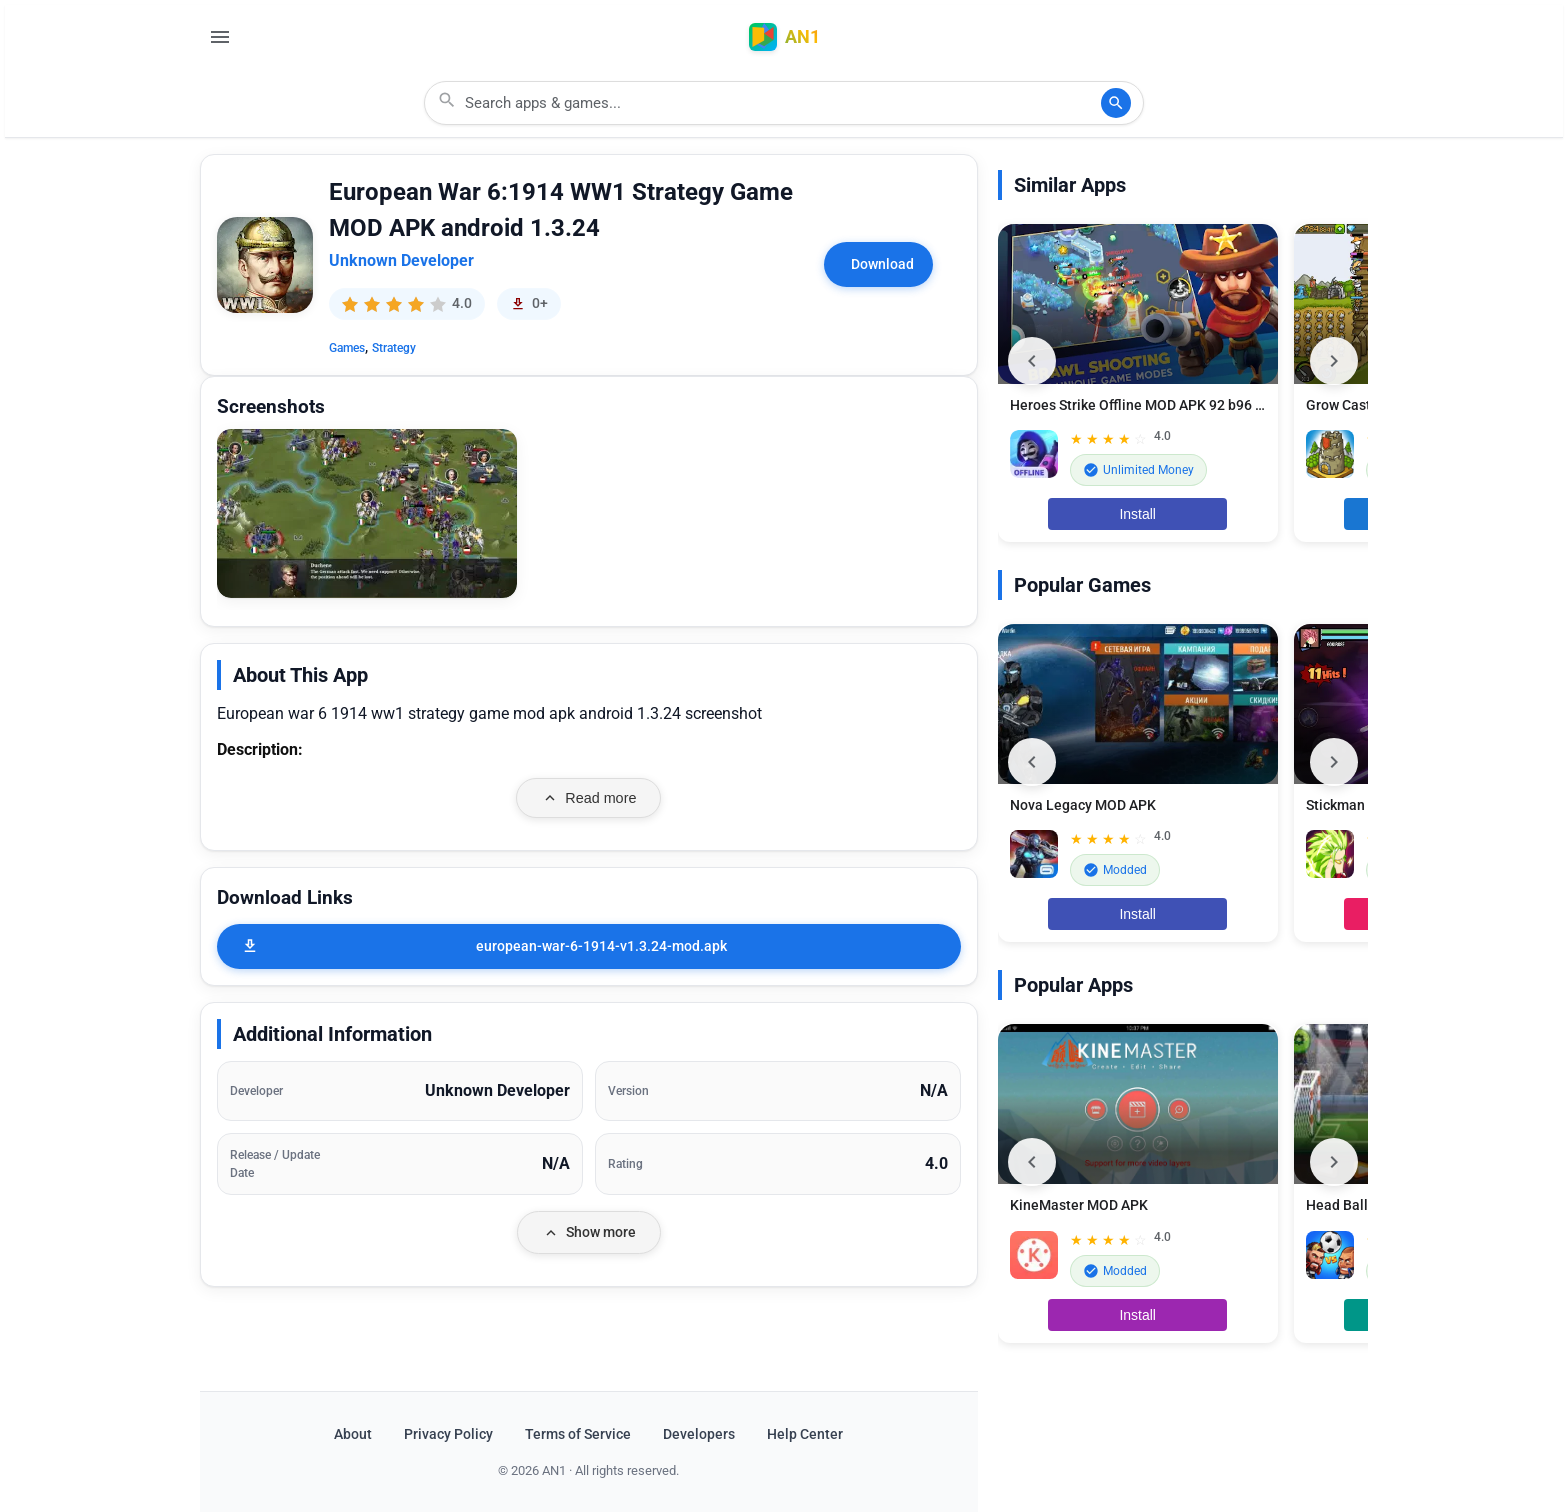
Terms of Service (578, 1434)
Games (347, 348)
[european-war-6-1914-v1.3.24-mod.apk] (589, 946)
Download (882, 264)
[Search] (1116, 103)
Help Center (805, 1434)
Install (1137, 514)
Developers (699, 1434)
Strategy (394, 348)
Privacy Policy (448, 1434)
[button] (367, 513)
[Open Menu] (220, 37)
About (353, 1434)
